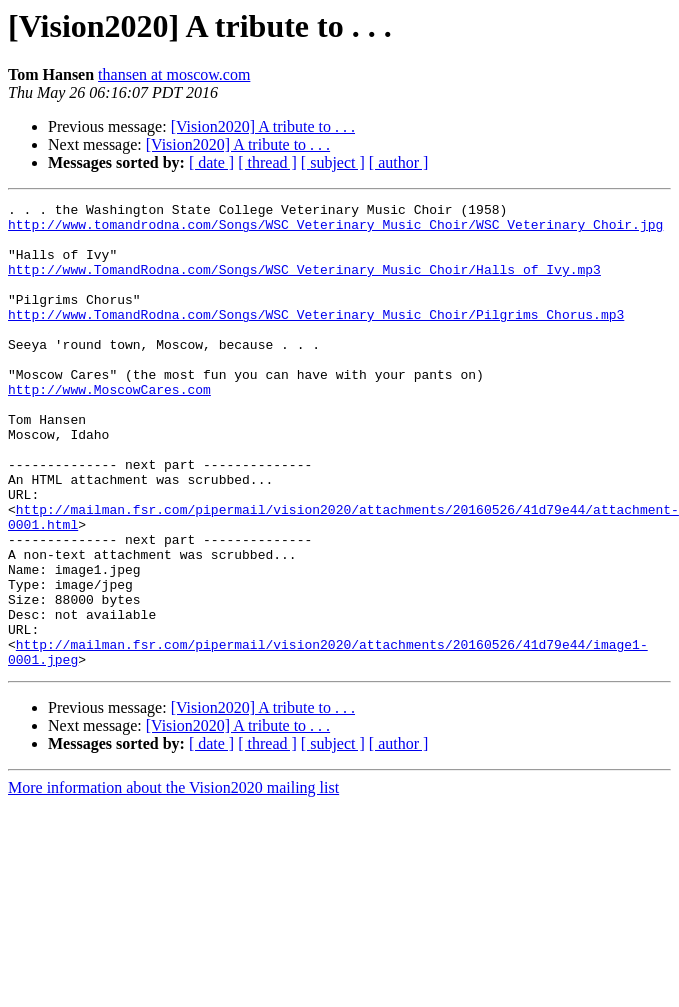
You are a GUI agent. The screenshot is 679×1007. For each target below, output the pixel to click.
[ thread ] (267, 162)
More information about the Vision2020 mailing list (173, 880)
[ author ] (399, 162)
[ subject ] (333, 162)
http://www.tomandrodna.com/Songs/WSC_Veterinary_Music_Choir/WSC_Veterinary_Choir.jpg (335, 230)
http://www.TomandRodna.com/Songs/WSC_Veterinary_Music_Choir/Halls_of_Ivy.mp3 (304, 284)
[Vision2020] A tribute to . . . (263, 126)
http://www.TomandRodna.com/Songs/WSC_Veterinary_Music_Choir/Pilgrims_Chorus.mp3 (316, 338)
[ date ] (211, 162)
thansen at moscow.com (174, 74)
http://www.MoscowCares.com (109, 428)
